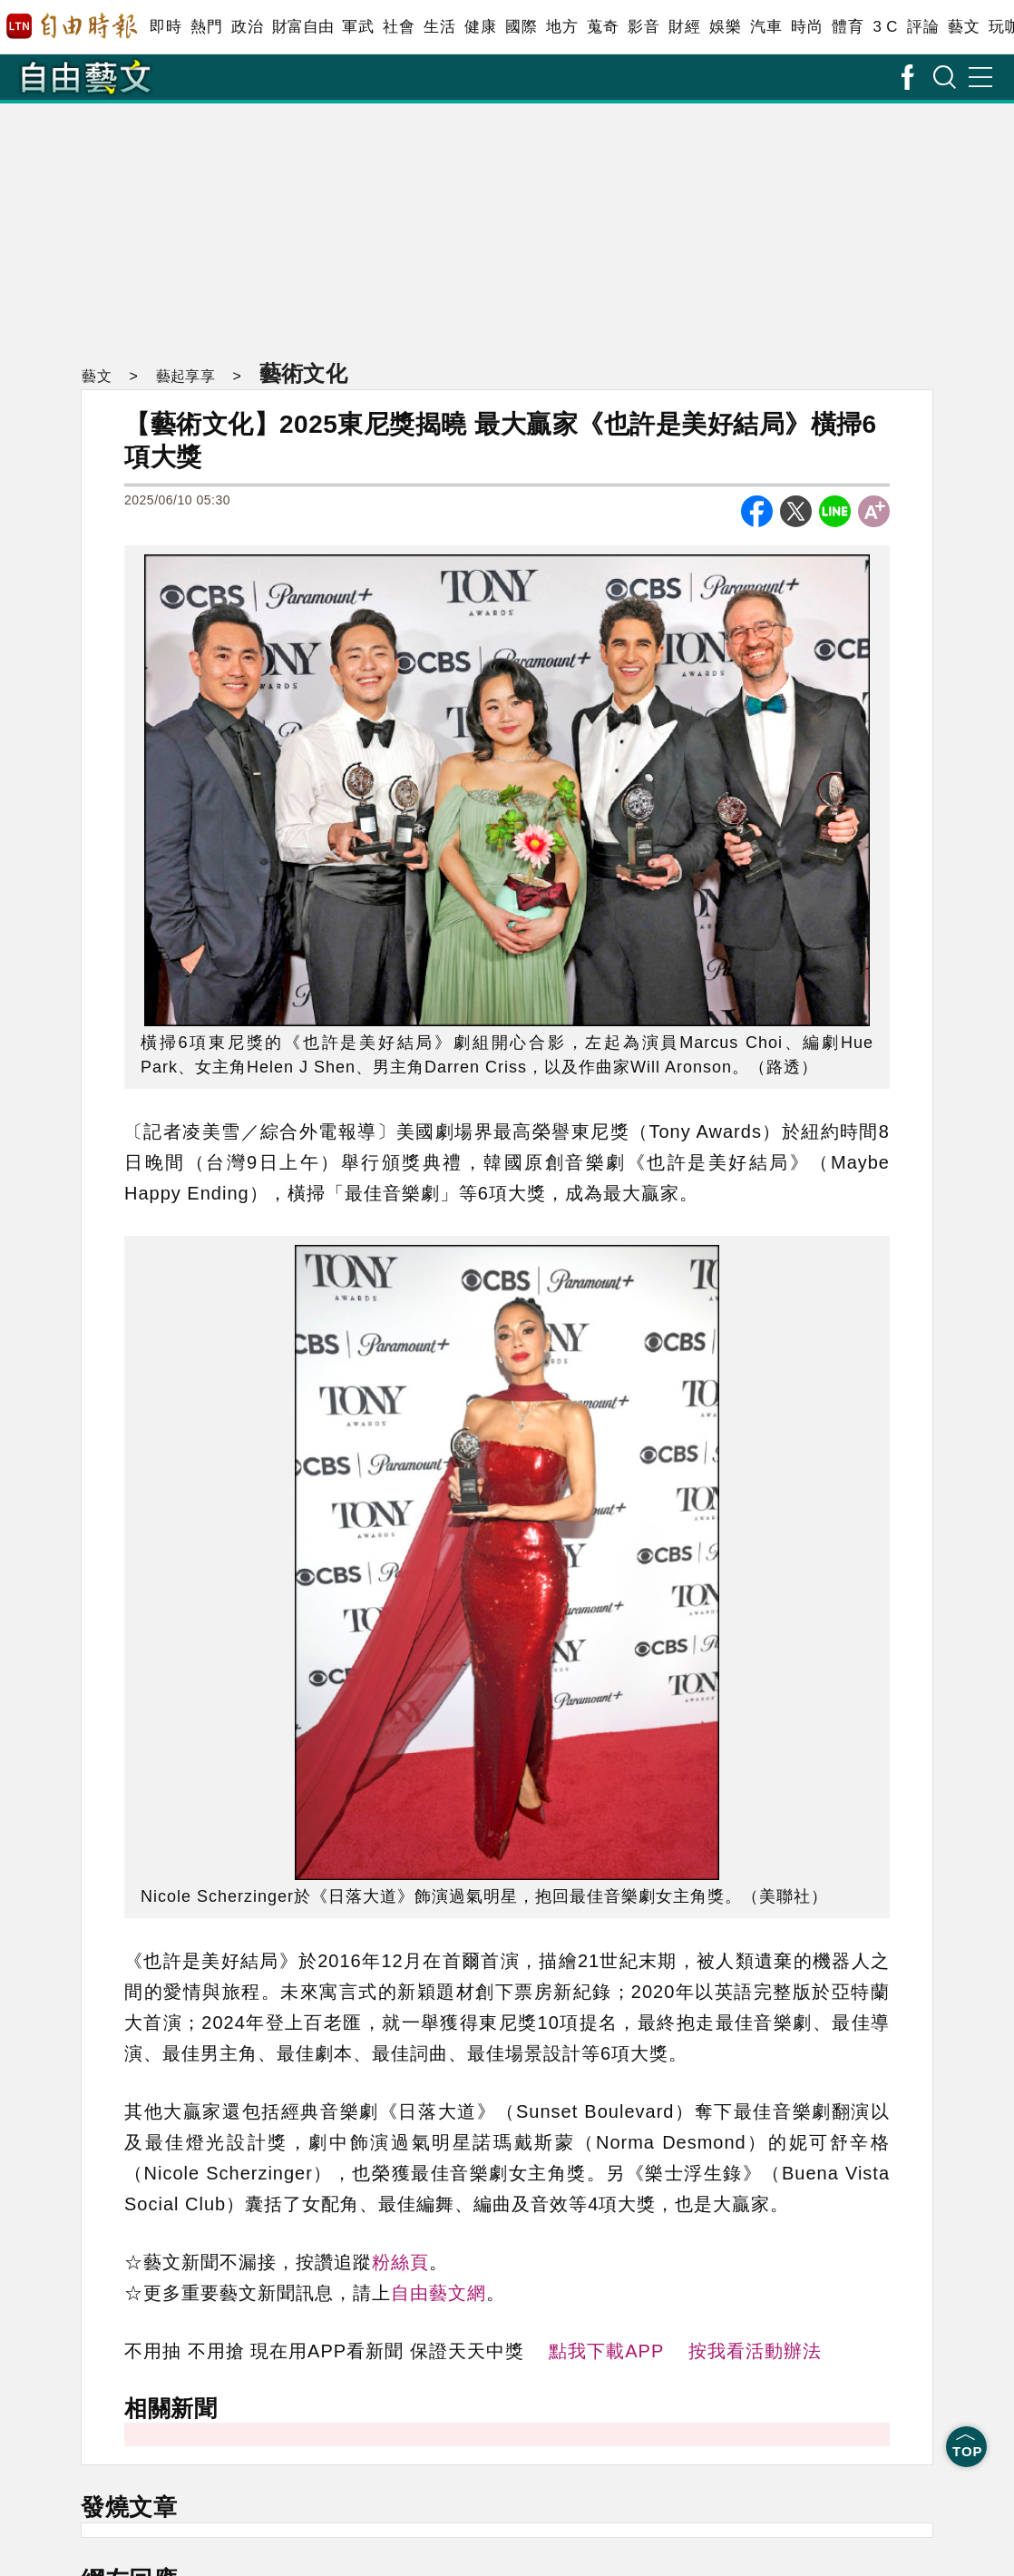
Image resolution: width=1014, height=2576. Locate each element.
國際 (521, 26)
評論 (923, 26)
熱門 (206, 26)
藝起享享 (182, 376)
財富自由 (302, 26)
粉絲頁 (400, 2262)
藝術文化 (300, 373)
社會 (398, 26)
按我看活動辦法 (755, 2351)
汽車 (766, 26)
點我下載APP (606, 2351)
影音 (643, 26)
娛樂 (725, 26)
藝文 (964, 26)
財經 (684, 26)
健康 (480, 26)
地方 (562, 26)
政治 (247, 26)
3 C (885, 26)
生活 (439, 26)
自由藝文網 (438, 2293)
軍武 (358, 26)
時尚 (807, 26)
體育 (847, 26)
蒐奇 (603, 26)
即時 (165, 26)
